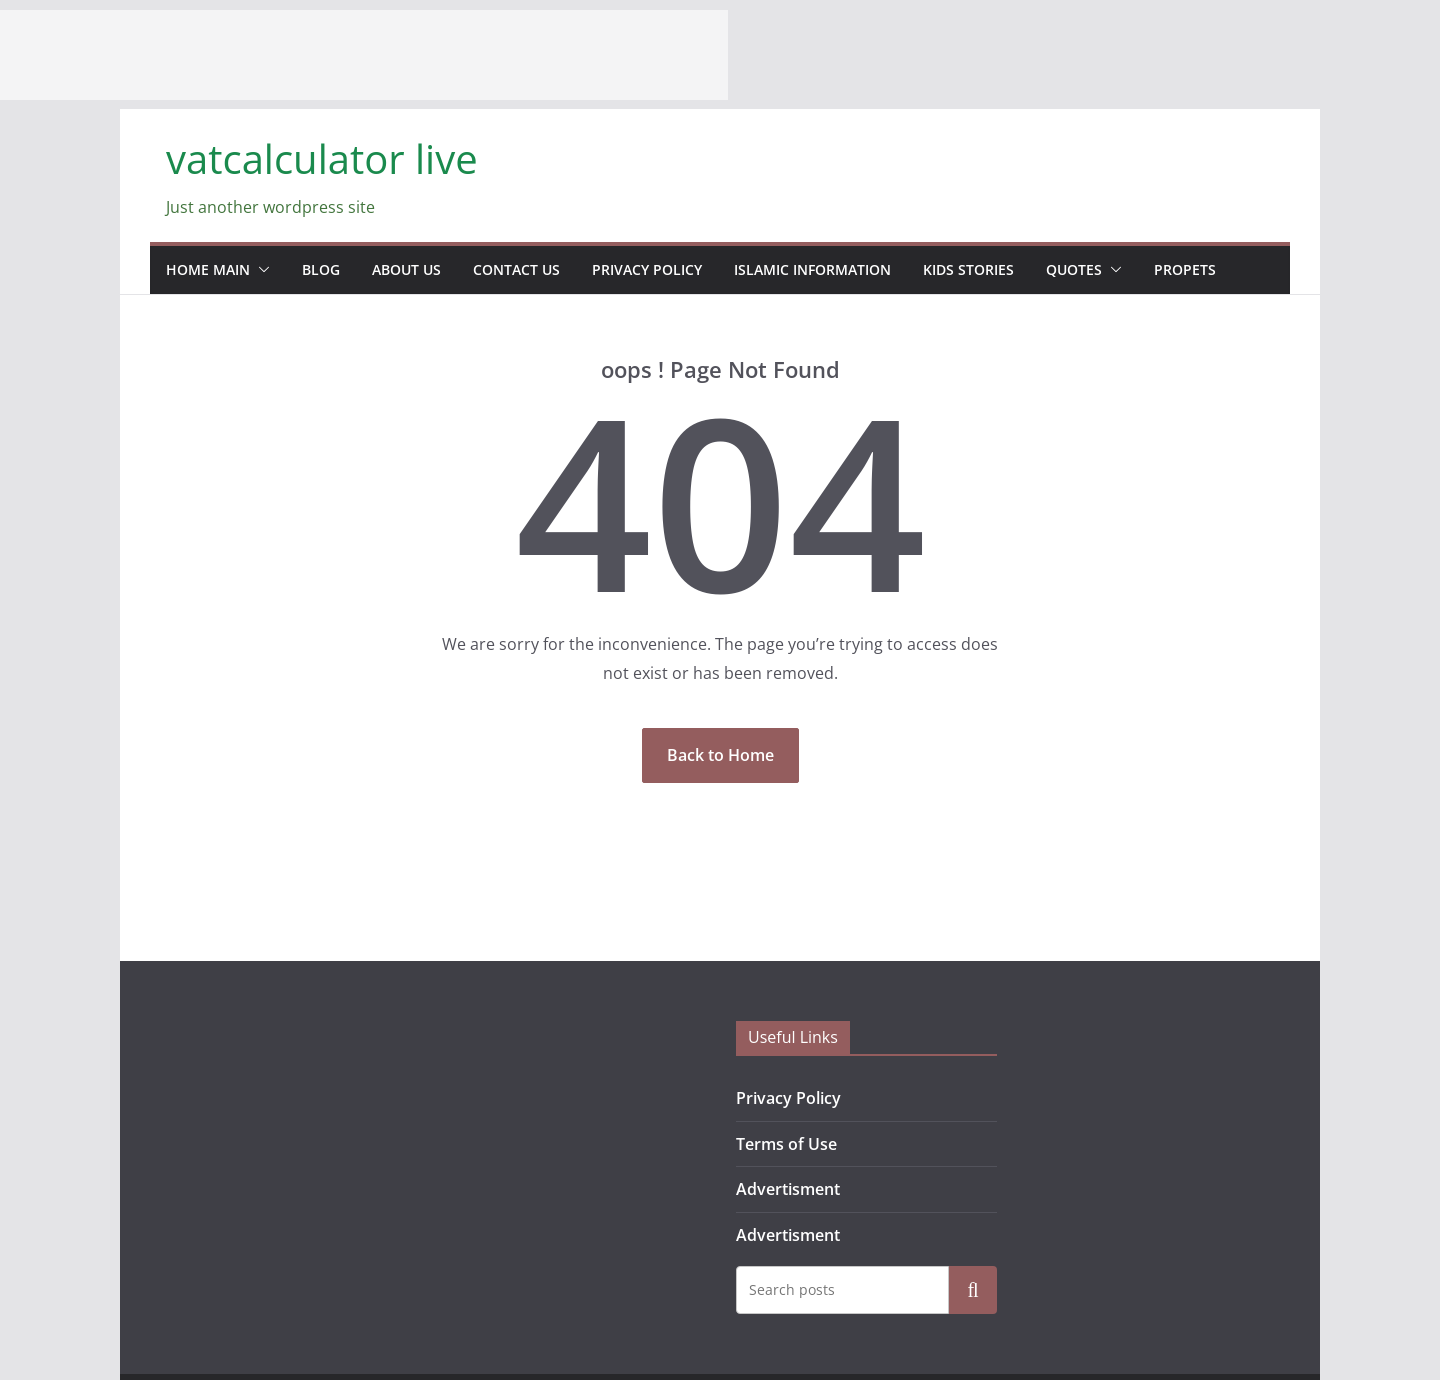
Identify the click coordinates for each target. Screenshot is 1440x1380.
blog (321, 269)
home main (208, 269)
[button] (260, 270)
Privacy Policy (647, 269)
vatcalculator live (322, 158)
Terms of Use (786, 1144)
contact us (516, 269)
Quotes (1074, 269)
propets (1185, 269)
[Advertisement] (364, 55)
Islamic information (812, 269)
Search (973, 1290)
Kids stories (968, 269)
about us (406, 269)
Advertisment (788, 1189)
